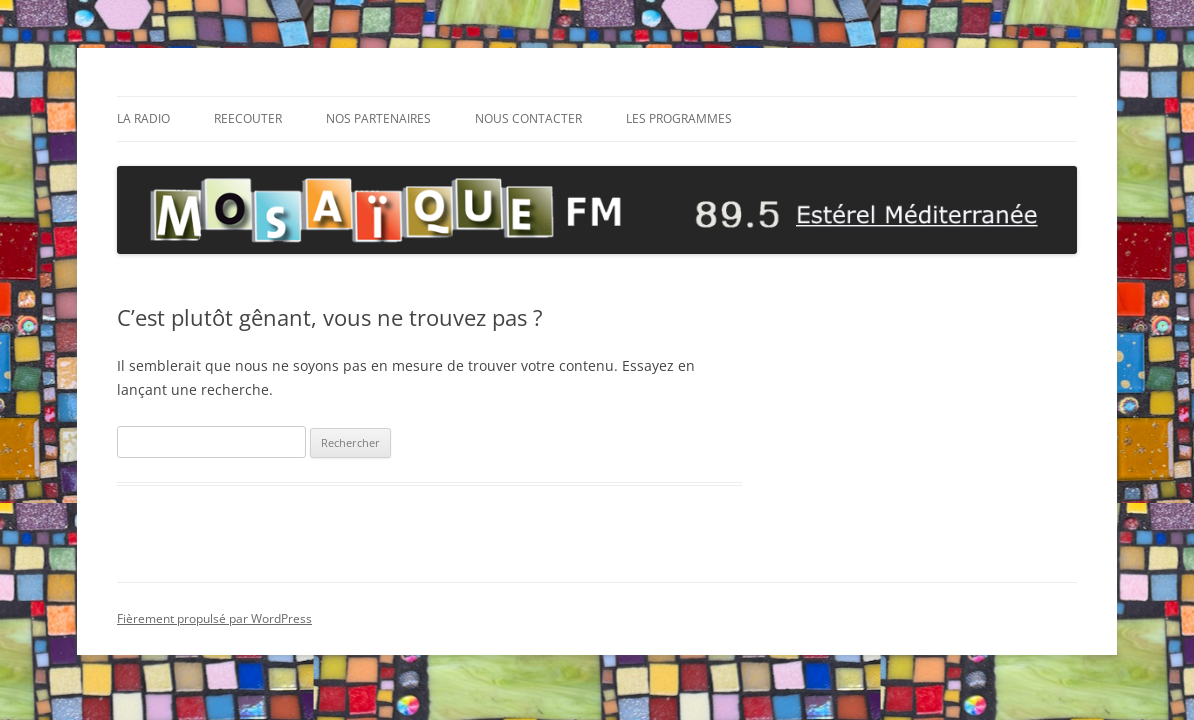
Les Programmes (679, 118)
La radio (143, 118)
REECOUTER (248, 118)
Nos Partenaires (378, 118)
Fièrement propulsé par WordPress (214, 618)
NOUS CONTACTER (528, 118)
